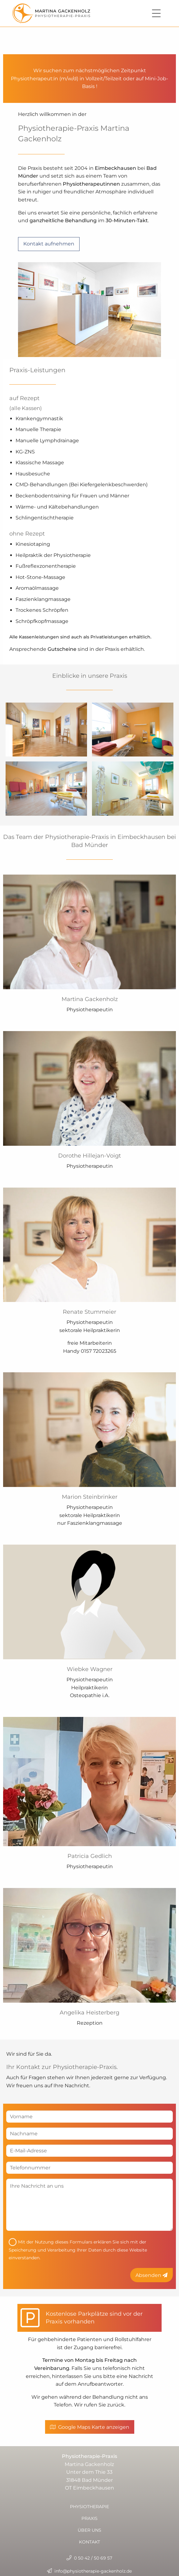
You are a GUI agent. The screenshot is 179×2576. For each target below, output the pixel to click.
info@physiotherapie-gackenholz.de (93, 2571)
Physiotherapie (89, 2506)
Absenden (151, 2275)
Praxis (89, 2518)
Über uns (89, 2530)
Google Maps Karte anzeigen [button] (89, 2427)
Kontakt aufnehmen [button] (48, 244)
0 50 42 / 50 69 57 (89, 2558)
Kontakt (89, 2542)
